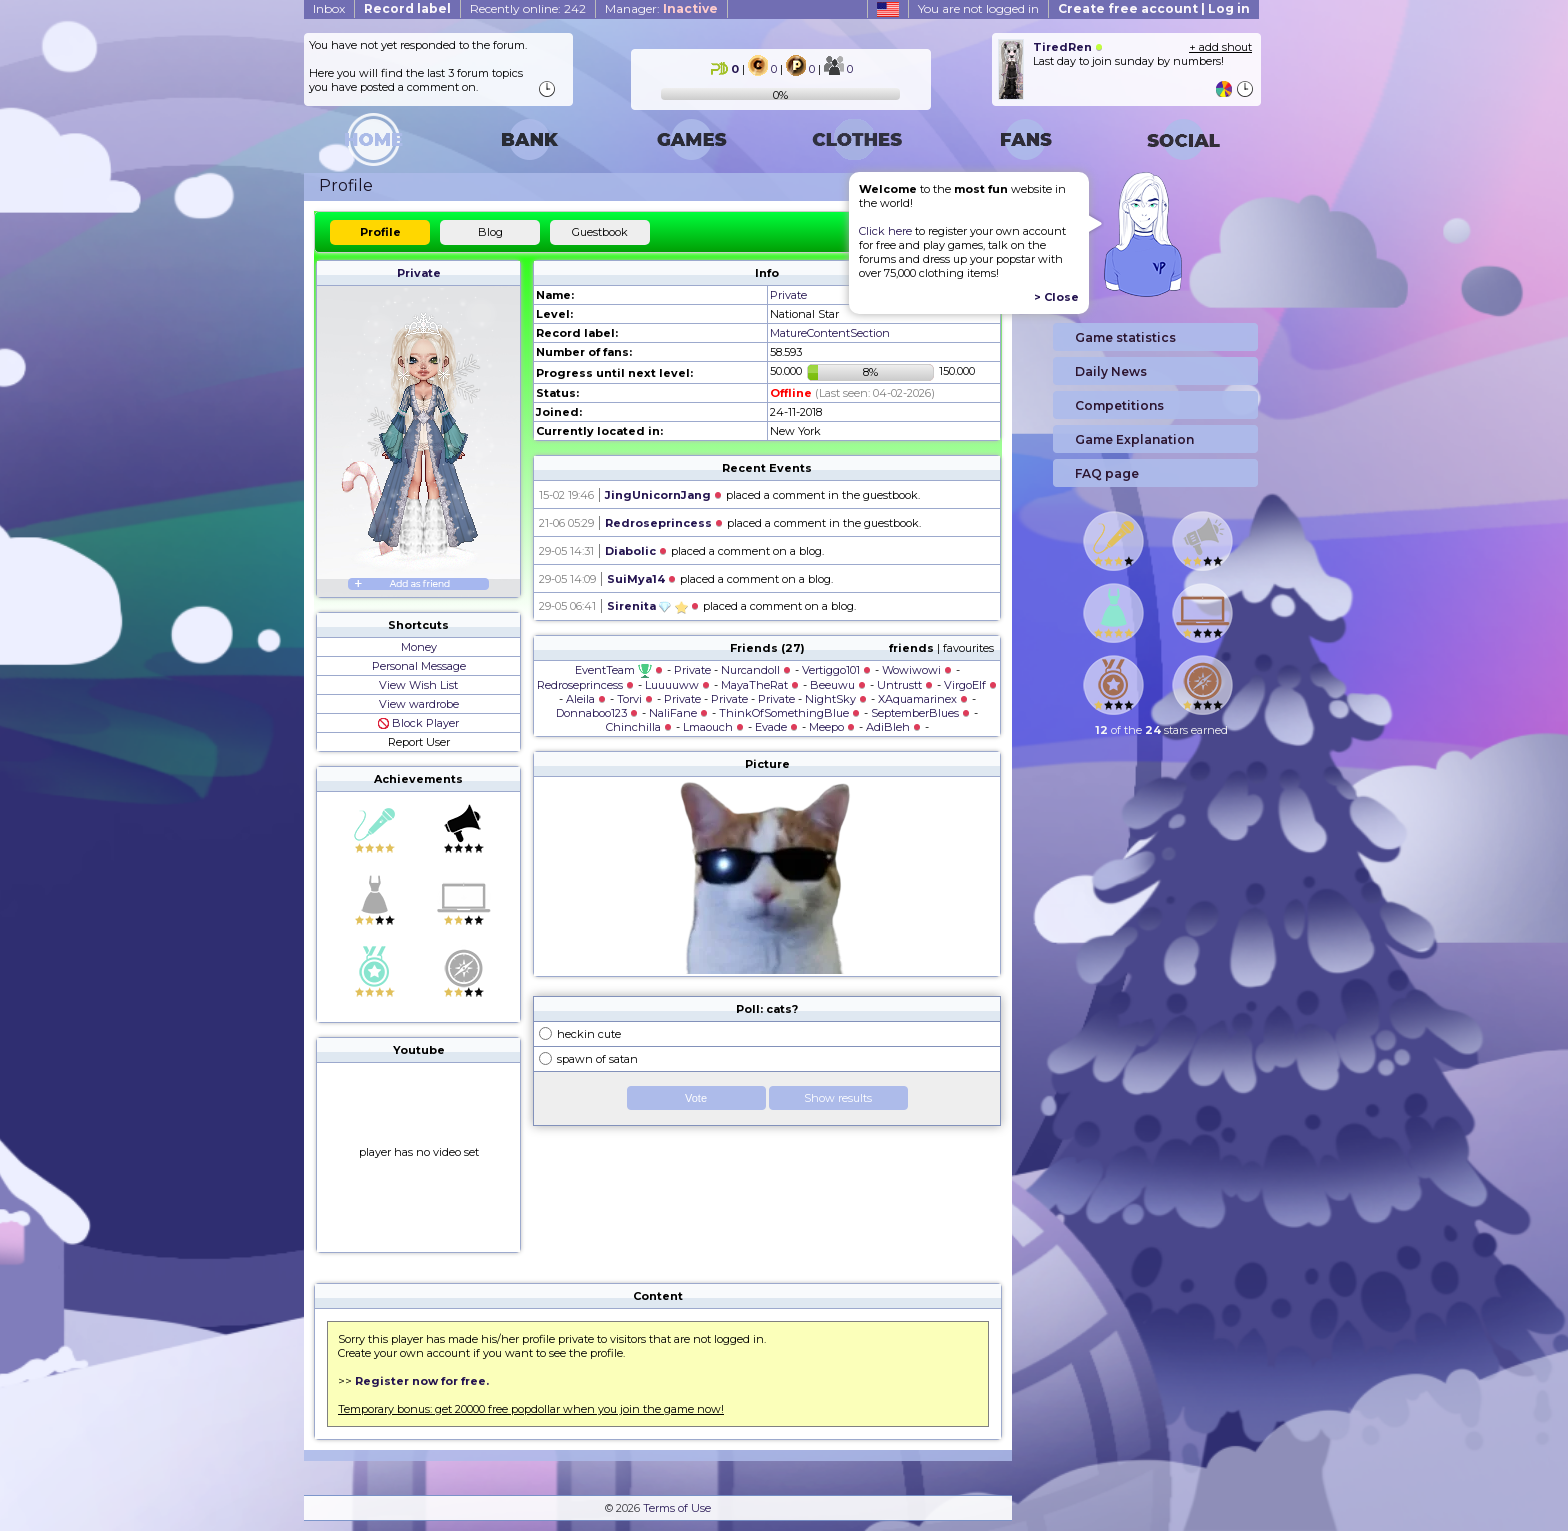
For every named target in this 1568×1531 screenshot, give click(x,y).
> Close (1056, 297)
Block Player (418, 723)
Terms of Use (677, 1508)
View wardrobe (419, 704)
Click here (885, 231)
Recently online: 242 (528, 8)
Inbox (329, 8)
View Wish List (418, 685)
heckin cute (589, 1034)
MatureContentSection (830, 333)
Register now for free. (422, 1381)
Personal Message (419, 666)
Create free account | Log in (1154, 8)
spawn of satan (597, 1059)
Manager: (661, 8)
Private (419, 273)
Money (419, 647)
